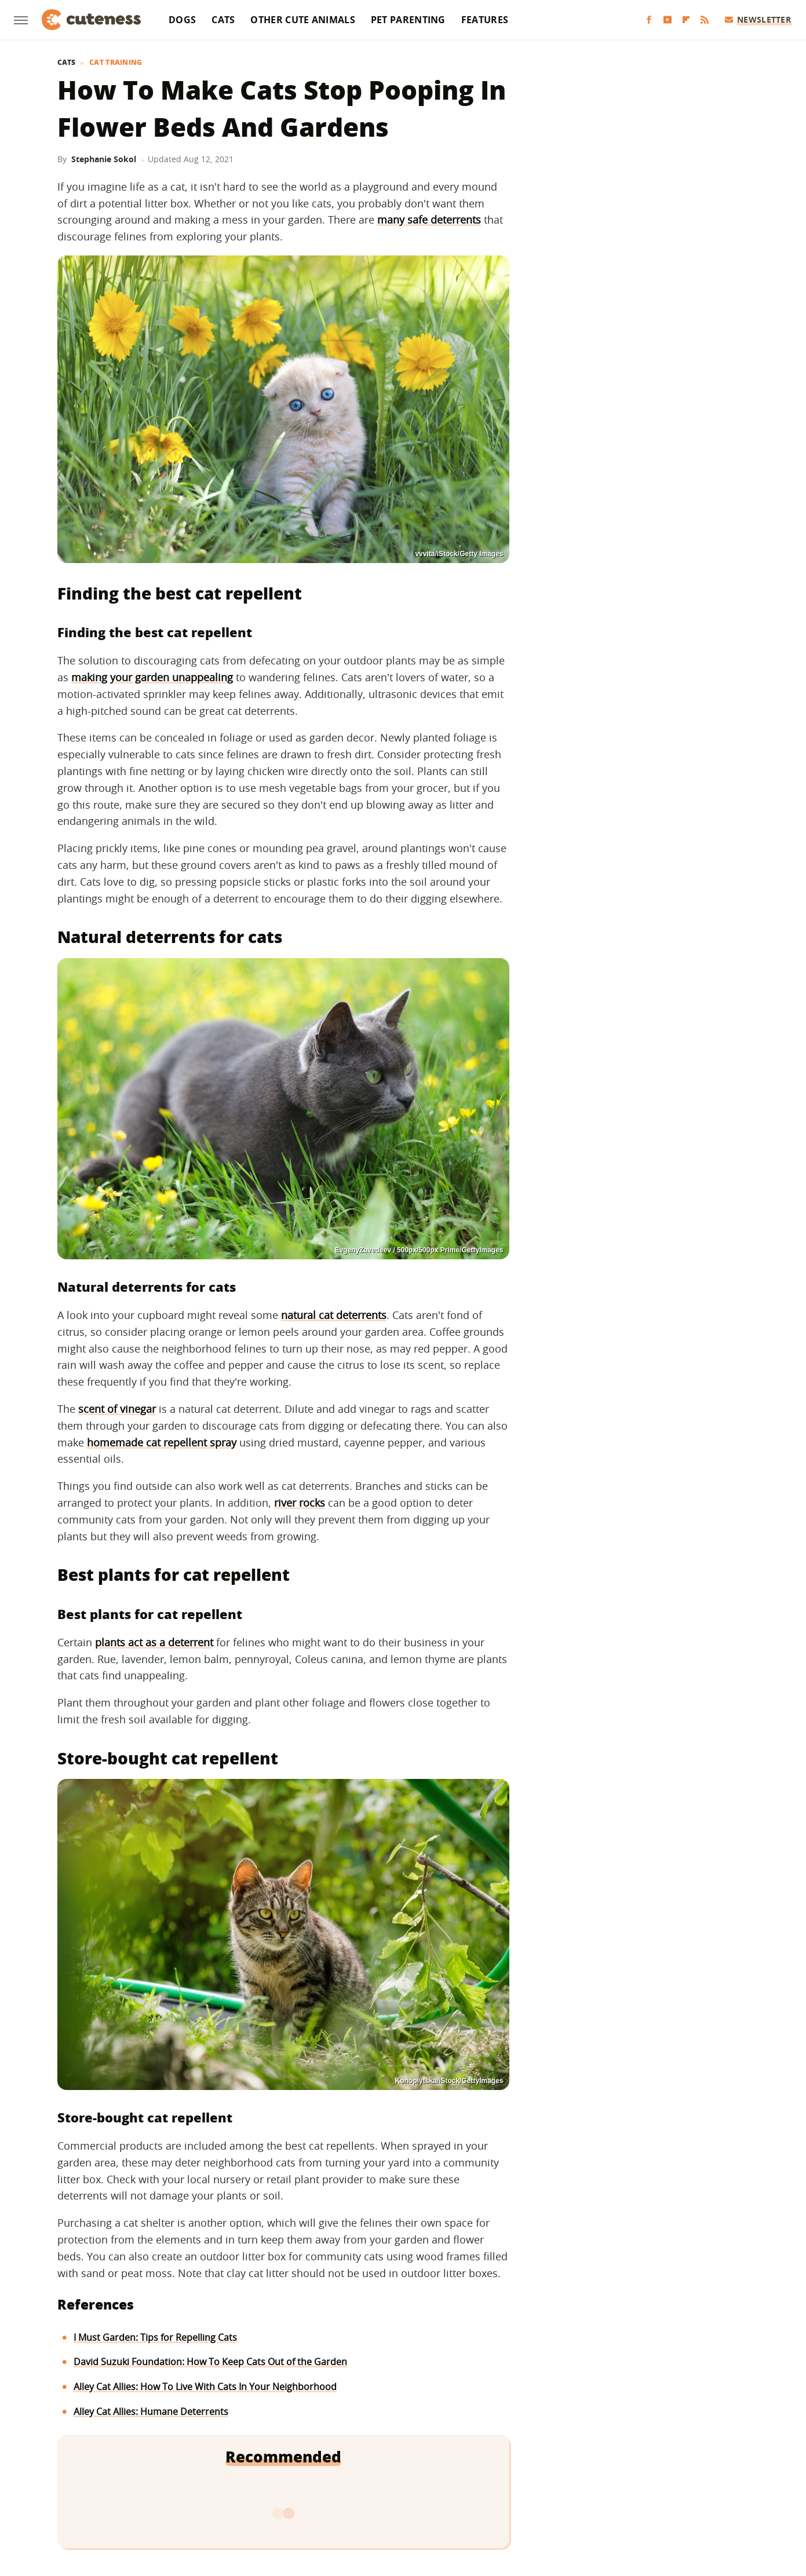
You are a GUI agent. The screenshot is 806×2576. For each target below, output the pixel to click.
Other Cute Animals (302, 19)
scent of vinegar (117, 1409)
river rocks (299, 1503)
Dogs (182, 19)
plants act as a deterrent (154, 1642)
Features (484, 19)
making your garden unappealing (152, 677)
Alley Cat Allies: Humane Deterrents (151, 2411)
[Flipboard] (686, 19)
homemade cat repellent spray (161, 1442)
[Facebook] (649, 19)
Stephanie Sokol (103, 159)
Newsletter (758, 19)
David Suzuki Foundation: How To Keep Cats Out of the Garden (210, 2361)
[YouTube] (667, 19)
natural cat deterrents (333, 1315)
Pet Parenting (408, 19)
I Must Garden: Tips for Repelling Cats (155, 2337)
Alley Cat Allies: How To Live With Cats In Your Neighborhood (205, 2386)
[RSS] (704, 19)
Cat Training (116, 62)
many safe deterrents (429, 219)
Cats (223, 19)
